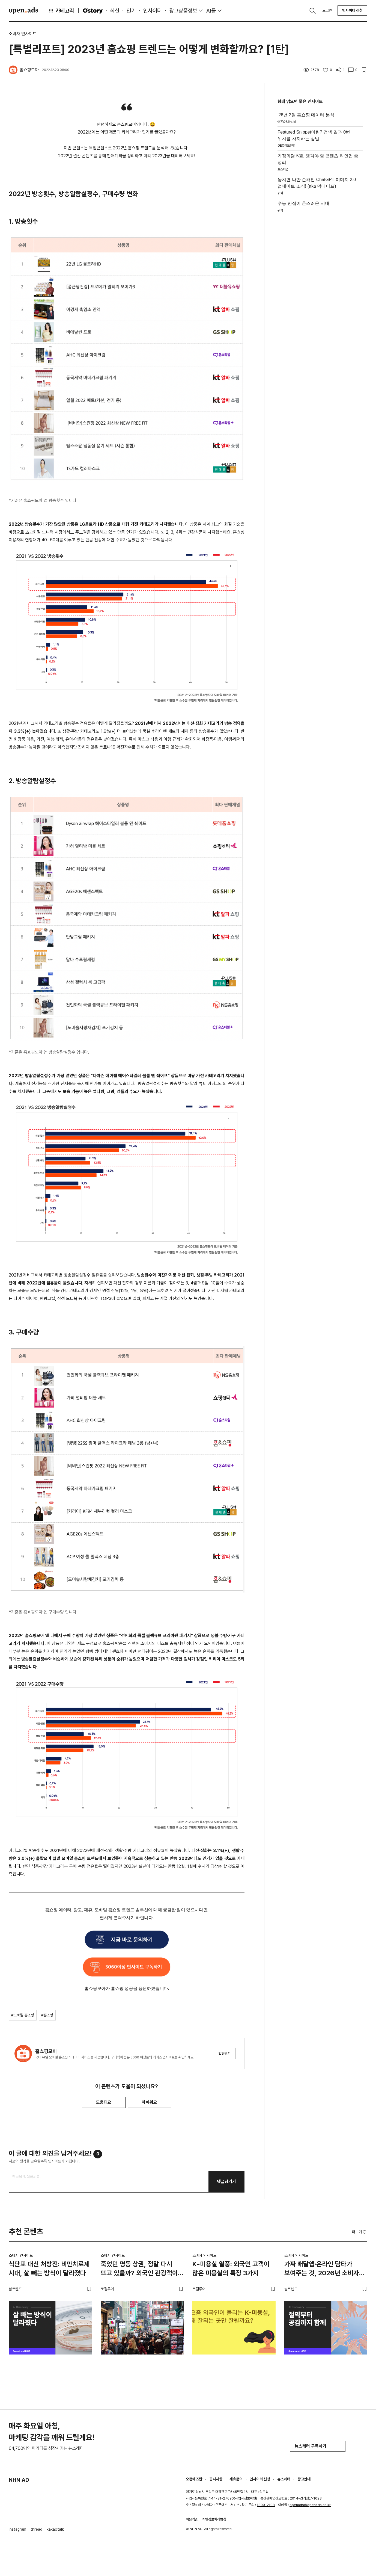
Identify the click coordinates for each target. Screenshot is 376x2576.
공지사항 (215, 2479)
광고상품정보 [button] (183, 10)
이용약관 (192, 2519)
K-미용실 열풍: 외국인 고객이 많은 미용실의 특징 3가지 (231, 2268)
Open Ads (23, 10)
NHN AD (19, 2480)
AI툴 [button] (211, 10)
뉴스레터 (283, 2479)
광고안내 (304, 2479)
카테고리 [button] (61, 10)
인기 (131, 10)
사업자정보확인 (245, 2498)
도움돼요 (103, 2102)
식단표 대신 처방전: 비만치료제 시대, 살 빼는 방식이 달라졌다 (49, 2268)
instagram (17, 2529)
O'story (93, 10)
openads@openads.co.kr (310, 2505)
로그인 (327, 10)
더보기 (359, 2232)
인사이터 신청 (352, 10)
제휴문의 (236, 2479)
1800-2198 (266, 2505)
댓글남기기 (226, 2181)
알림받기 (225, 2054)
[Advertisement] (320, 306)
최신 (114, 10)
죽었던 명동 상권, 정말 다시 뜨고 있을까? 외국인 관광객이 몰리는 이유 (139, 2269)
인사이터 (152, 10)
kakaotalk (55, 2529)
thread (36, 2529)
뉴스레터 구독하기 (318, 2446)
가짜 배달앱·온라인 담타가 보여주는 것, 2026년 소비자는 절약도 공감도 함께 (324, 2269)
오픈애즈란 (194, 2479)
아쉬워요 (149, 2102)
